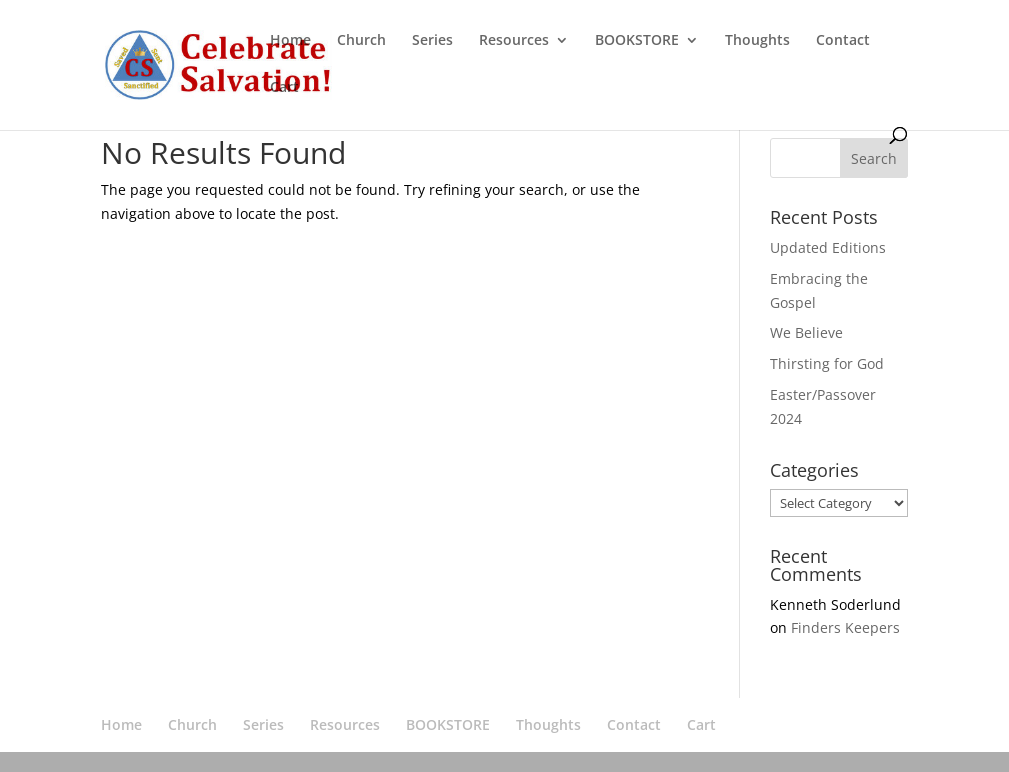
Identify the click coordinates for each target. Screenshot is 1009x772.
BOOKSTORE (637, 41)
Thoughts (757, 41)
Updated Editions (828, 247)
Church (361, 41)
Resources (514, 41)
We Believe (806, 332)
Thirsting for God (827, 363)
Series (432, 41)
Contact (843, 41)
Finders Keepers (845, 627)
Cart (284, 88)
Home (290, 41)
